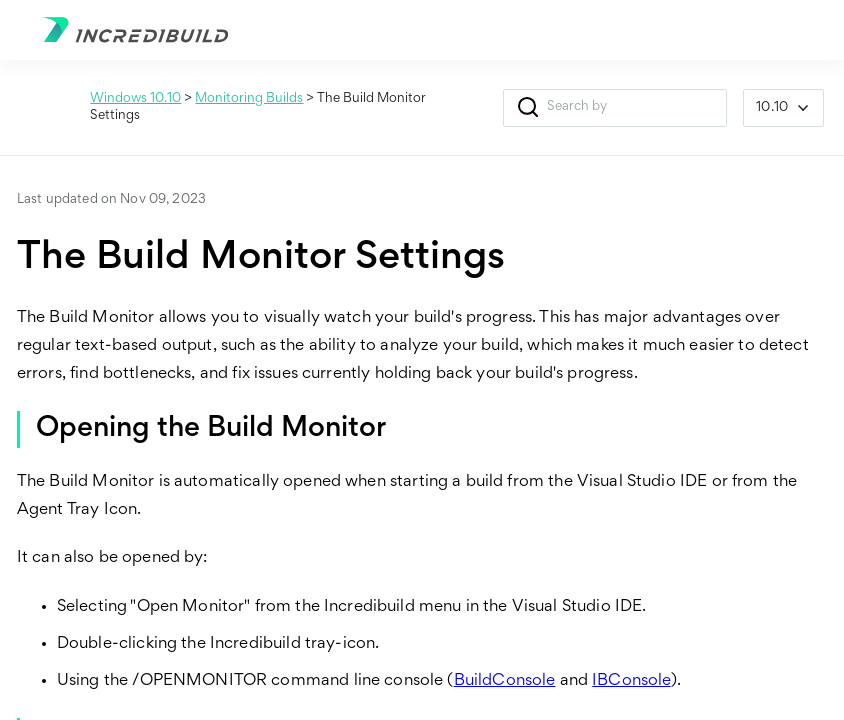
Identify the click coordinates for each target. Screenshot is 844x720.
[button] (527, 108)
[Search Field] (615, 108)
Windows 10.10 (135, 99)
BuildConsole (505, 681)
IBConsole (631, 681)
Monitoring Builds (249, 99)
